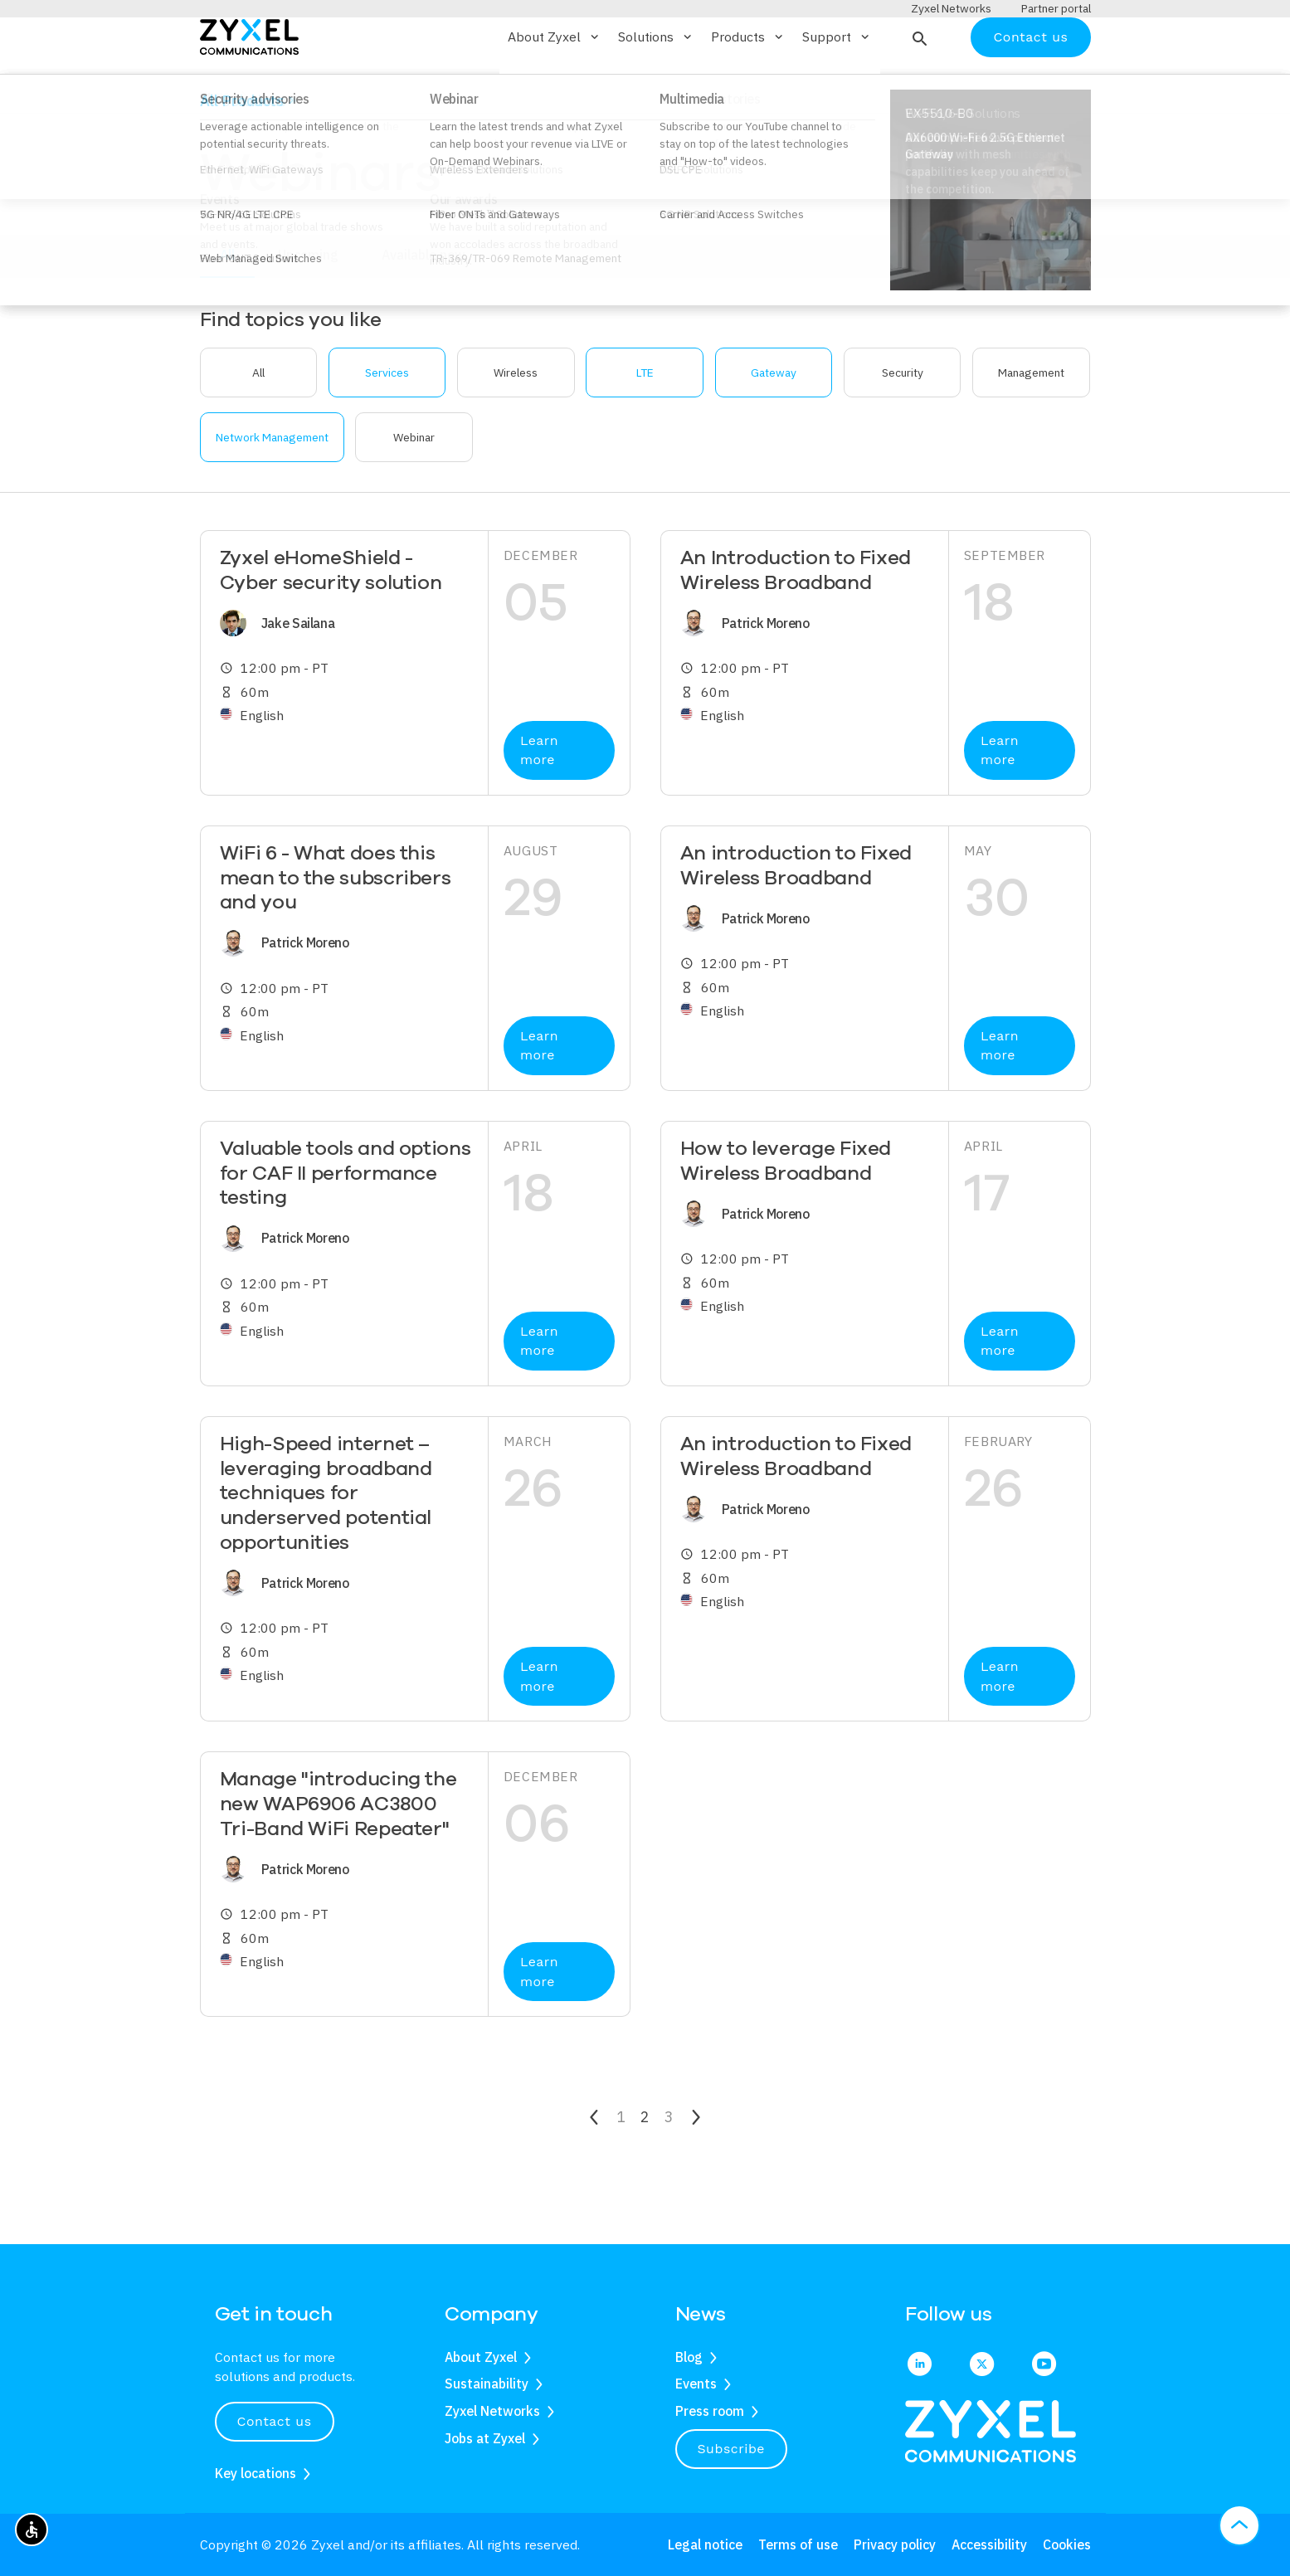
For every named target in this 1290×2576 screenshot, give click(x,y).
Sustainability (486, 2383)
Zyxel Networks (492, 2411)
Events (696, 2383)
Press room (709, 2411)
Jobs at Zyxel (485, 2438)
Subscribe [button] (732, 2449)
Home (215, 143)
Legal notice (705, 2544)
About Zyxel (481, 2357)
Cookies (1067, 2544)
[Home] (249, 84)
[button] (918, 85)
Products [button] (748, 85)
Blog (689, 2357)
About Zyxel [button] (554, 85)
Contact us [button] (274, 2421)
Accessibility (989, 2544)
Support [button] (837, 85)
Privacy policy (895, 2544)
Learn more (539, 798)
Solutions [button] (656, 85)
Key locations (255, 2473)
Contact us (1030, 85)
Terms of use (798, 2544)
